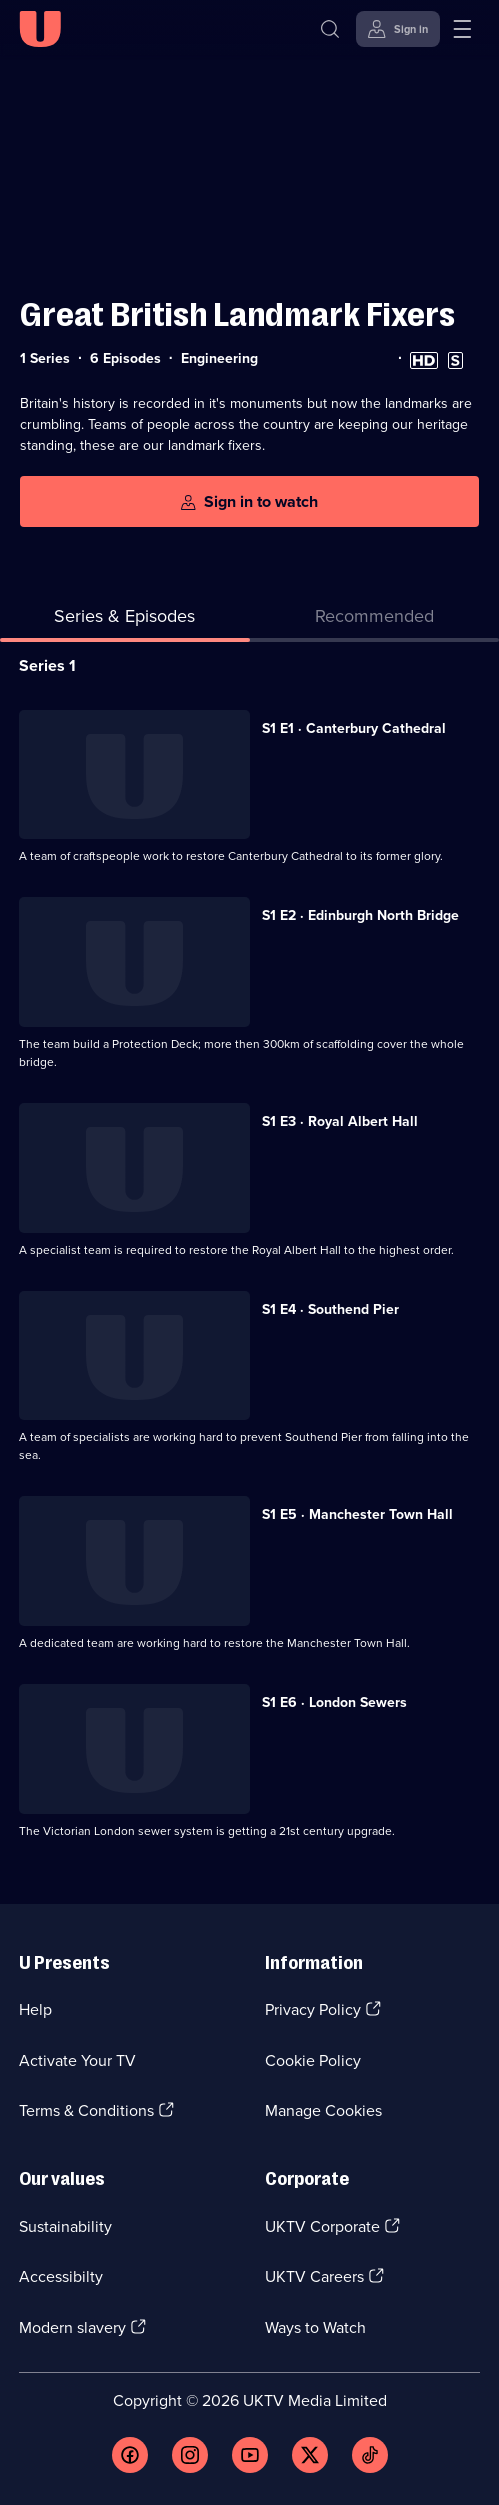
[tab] (375, 620)
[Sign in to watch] (249, 501)
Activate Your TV (77, 2060)
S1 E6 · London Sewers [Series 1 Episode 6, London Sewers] (334, 1702)
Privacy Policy (313, 2009)
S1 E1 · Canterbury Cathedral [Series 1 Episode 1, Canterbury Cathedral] (354, 728)
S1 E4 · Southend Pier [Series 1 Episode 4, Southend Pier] (330, 1309)
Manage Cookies (323, 2110)
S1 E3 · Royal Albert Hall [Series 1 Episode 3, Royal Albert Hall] (340, 1121)
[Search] (330, 29)
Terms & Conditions (86, 2110)
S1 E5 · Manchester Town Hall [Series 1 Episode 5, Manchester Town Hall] (357, 1514)
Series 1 (47, 665)
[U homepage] (40, 29)
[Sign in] (398, 29)
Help (35, 2009)
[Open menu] (462, 29)
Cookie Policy (313, 2060)
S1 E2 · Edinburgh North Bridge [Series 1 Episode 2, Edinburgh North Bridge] (360, 915)
